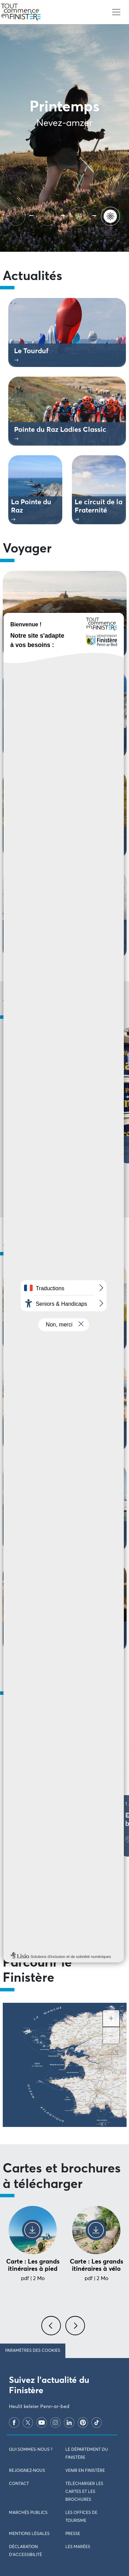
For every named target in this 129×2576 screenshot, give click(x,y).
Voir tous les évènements (64, 1911)
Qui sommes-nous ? (30, 2450)
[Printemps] (112, 215)
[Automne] (49, 215)
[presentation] (52, 2329)
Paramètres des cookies (32, 2351)
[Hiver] (80, 215)
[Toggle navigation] (116, 12)
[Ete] (17, 215)
